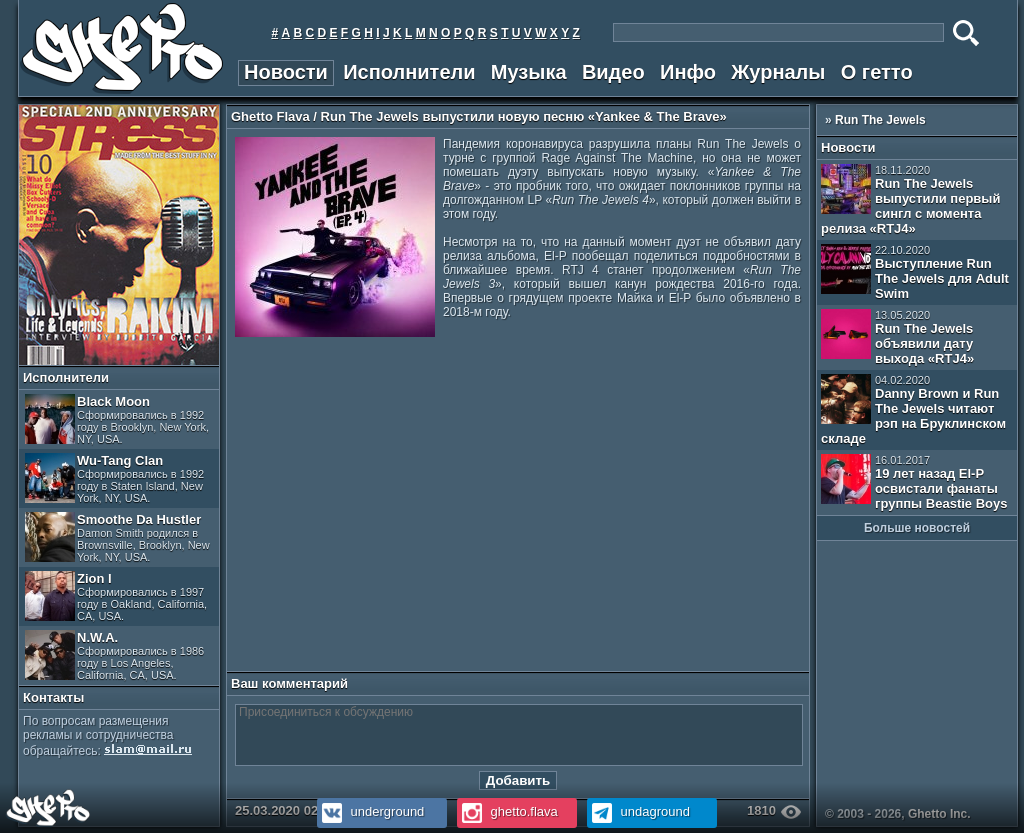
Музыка (529, 72)
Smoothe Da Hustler (117, 537)
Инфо (688, 72)
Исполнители (409, 72)
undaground (638, 811)
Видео (613, 72)
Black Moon (117, 419)
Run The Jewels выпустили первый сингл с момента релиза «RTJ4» (910, 200)
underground (370, 811)
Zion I (116, 596)
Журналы (778, 72)
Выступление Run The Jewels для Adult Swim (915, 272)
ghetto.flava (507, 811)
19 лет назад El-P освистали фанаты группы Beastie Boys (914, 482)
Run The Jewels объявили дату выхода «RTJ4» (897, 337)
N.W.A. (114, 655)
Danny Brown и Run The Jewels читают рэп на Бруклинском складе (913, 410)
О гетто (877, 72)
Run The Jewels (880, 120)
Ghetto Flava (270, 116)
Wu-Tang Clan (114, 478)
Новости (286, 72)
